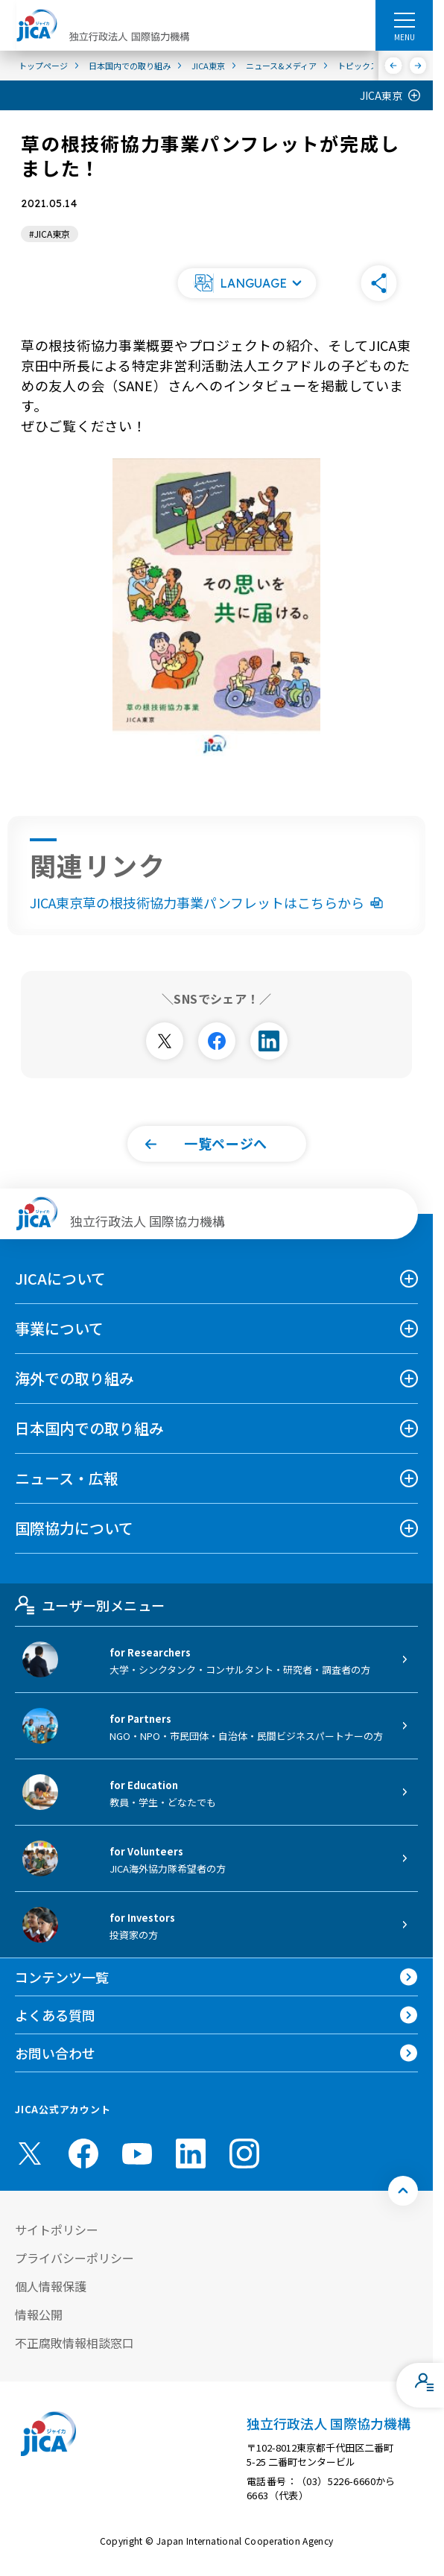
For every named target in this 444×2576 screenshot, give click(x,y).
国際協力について (74, 1528)
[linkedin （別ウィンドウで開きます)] (191, 2153)
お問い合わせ (55, 2053)
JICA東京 (381, 95)
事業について (59, 1328)
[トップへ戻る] (403, 2191)
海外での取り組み (74, 1378)
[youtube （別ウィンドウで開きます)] (137, 2153)
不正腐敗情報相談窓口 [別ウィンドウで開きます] (74, 2343)
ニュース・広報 (66, 1478)
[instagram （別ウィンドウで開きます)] (244, 2153)
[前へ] (393, 65)
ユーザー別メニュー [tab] (90, 1605)
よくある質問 (55, 2015)
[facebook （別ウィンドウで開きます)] (83, 2153)
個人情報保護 (50, 2286)
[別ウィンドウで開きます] (164, 1041)
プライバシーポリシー (74, 2258)
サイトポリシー (56, 2229)
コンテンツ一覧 (62, 1977)
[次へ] (418, 65)
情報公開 (39, 2314)
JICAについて (60, 1278)
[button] (247, 283)
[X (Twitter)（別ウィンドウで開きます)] (30, 2153)
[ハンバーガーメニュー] (404, 19)
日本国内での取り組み (89, 1428)
